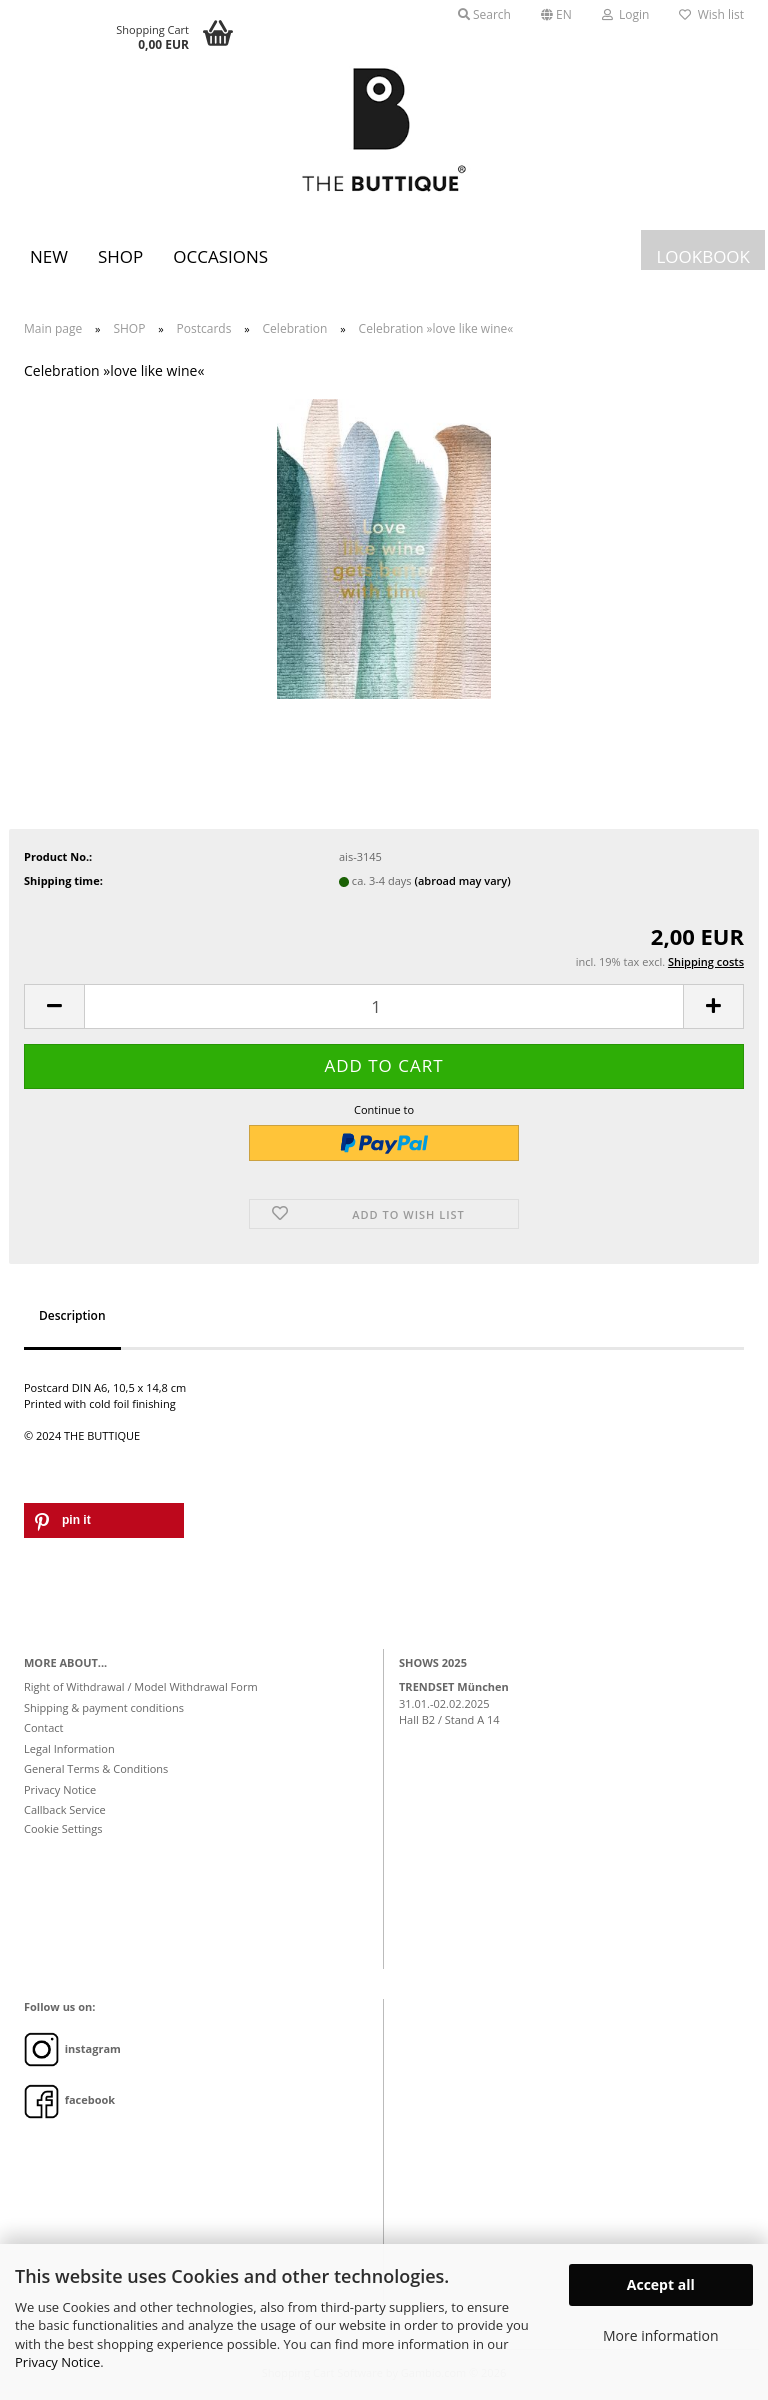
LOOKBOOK (703, 256)
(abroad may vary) (462, 880)
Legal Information (69, 1748)
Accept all (661, 2284)
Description (72, 1315)
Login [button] (626, 14)
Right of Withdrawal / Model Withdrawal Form (141, 1686)
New (49, 256)
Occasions (220, 256)
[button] (556, 15)
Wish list (711, 14)
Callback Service (65, 1809)
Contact (44, 1727)
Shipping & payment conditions (104, 1707)
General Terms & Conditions (96, 1768)
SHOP (120, 256)
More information (660, 2335)
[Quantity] (384, 1006)
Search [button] (484, 14)
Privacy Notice (57, 2362)
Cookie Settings (63, 1828)
